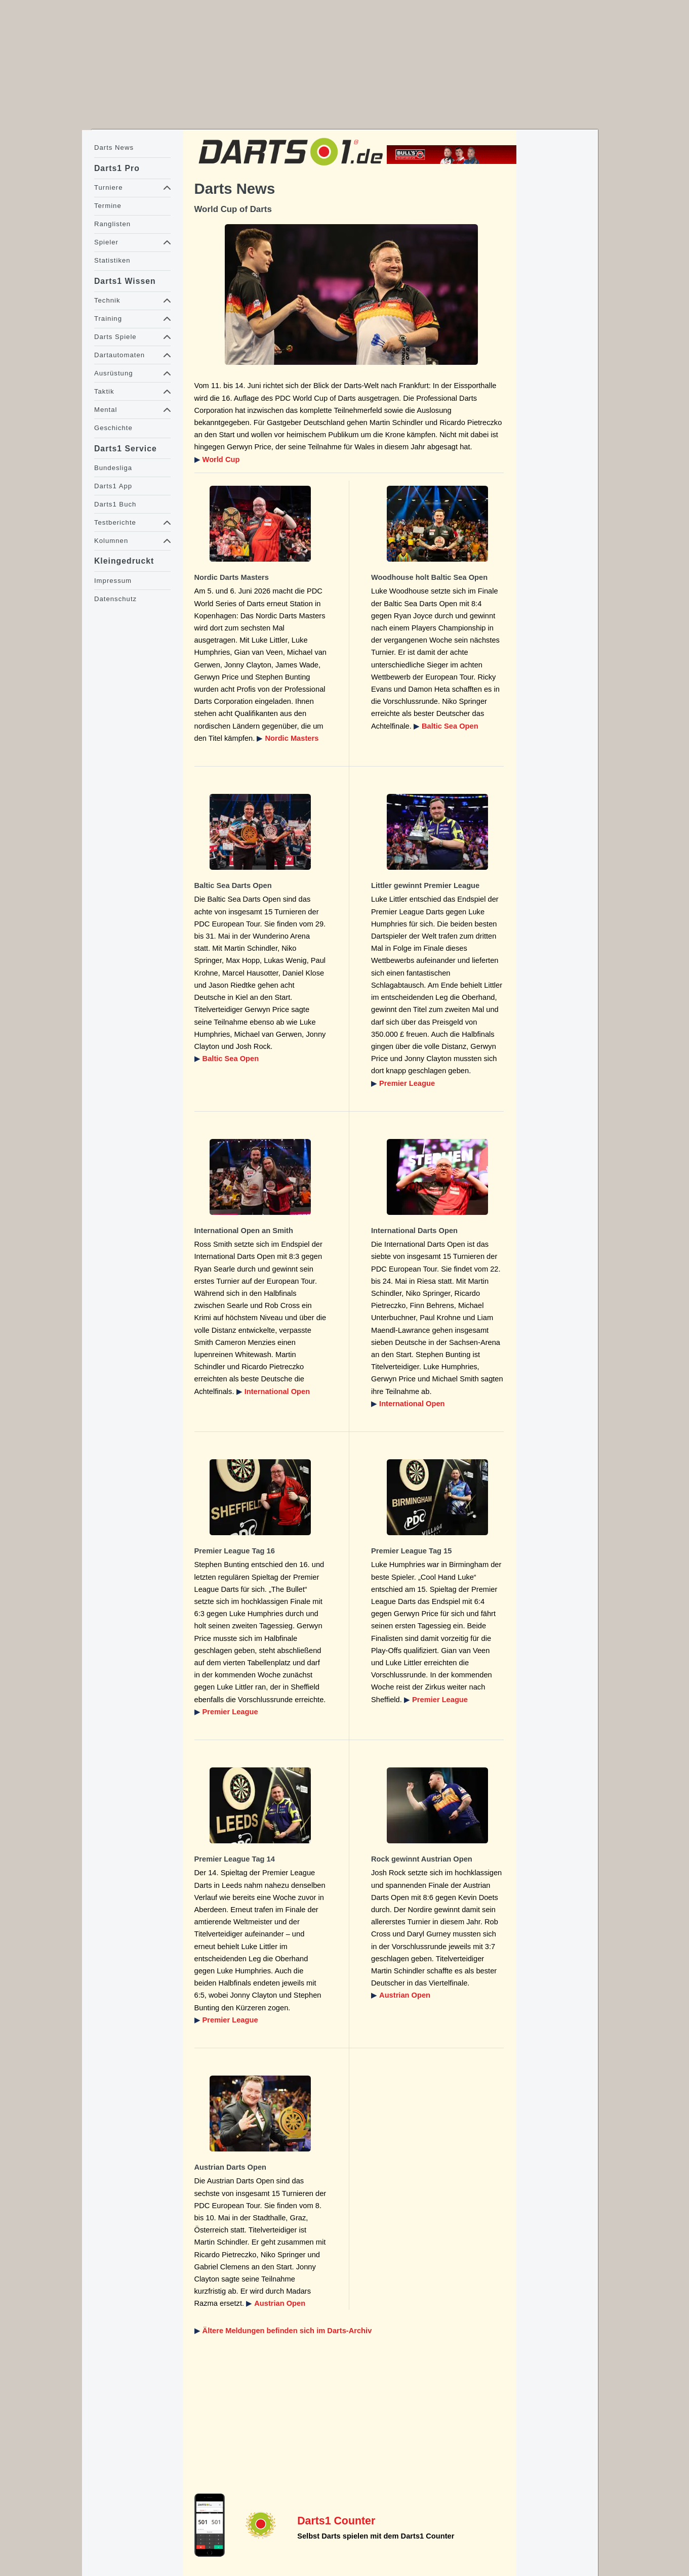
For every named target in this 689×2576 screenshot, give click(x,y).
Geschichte (113, 428)
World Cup (221, 459)
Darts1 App (113, 486)
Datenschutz (115, 599)
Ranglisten (112, 224)
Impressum (113, 580)
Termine (107, 205)
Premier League (407, 1083)
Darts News (114, 147)
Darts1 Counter (336, 2521)
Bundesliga (113, 468)
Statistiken (112, 260)
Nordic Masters (291, 738)
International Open (277, 1391)
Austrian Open (404, 1995)
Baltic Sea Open (450, 726)
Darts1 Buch (115, 504)
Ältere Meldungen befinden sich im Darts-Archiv (287, 2331)
